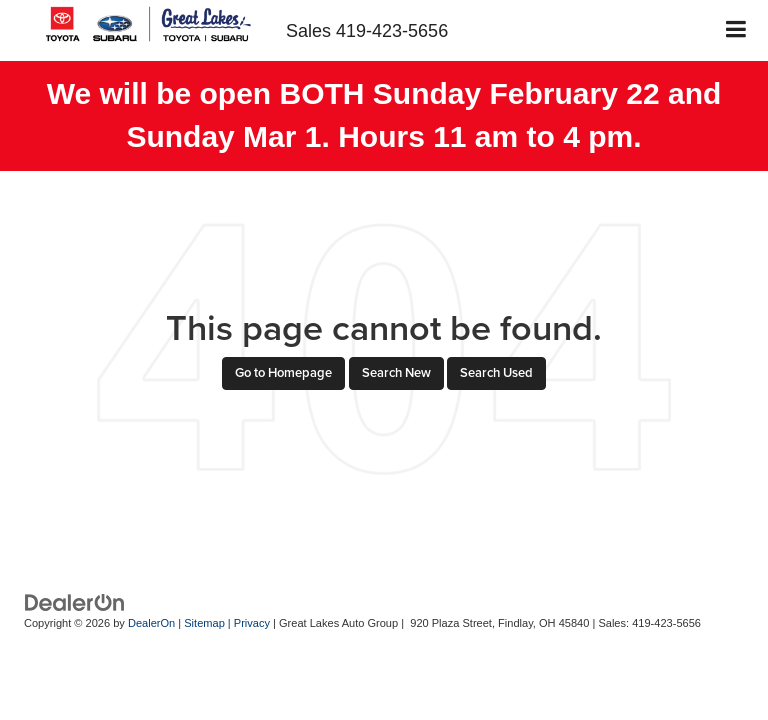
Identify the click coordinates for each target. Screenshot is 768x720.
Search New (396, 372)
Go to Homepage (283, 372)
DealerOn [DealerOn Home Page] (151, 623)
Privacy (252, 623)
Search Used (496, 372)
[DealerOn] (75, 601)
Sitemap (204, 623)
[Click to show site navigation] (736, 30)
